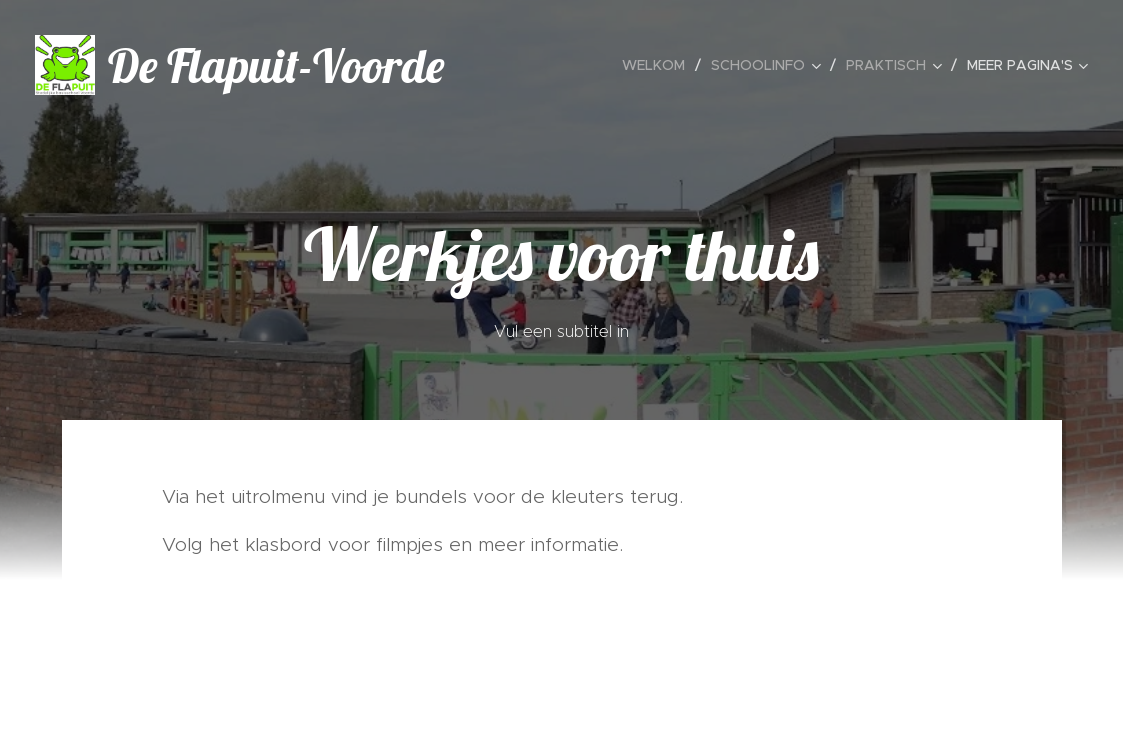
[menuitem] (659, 65)
